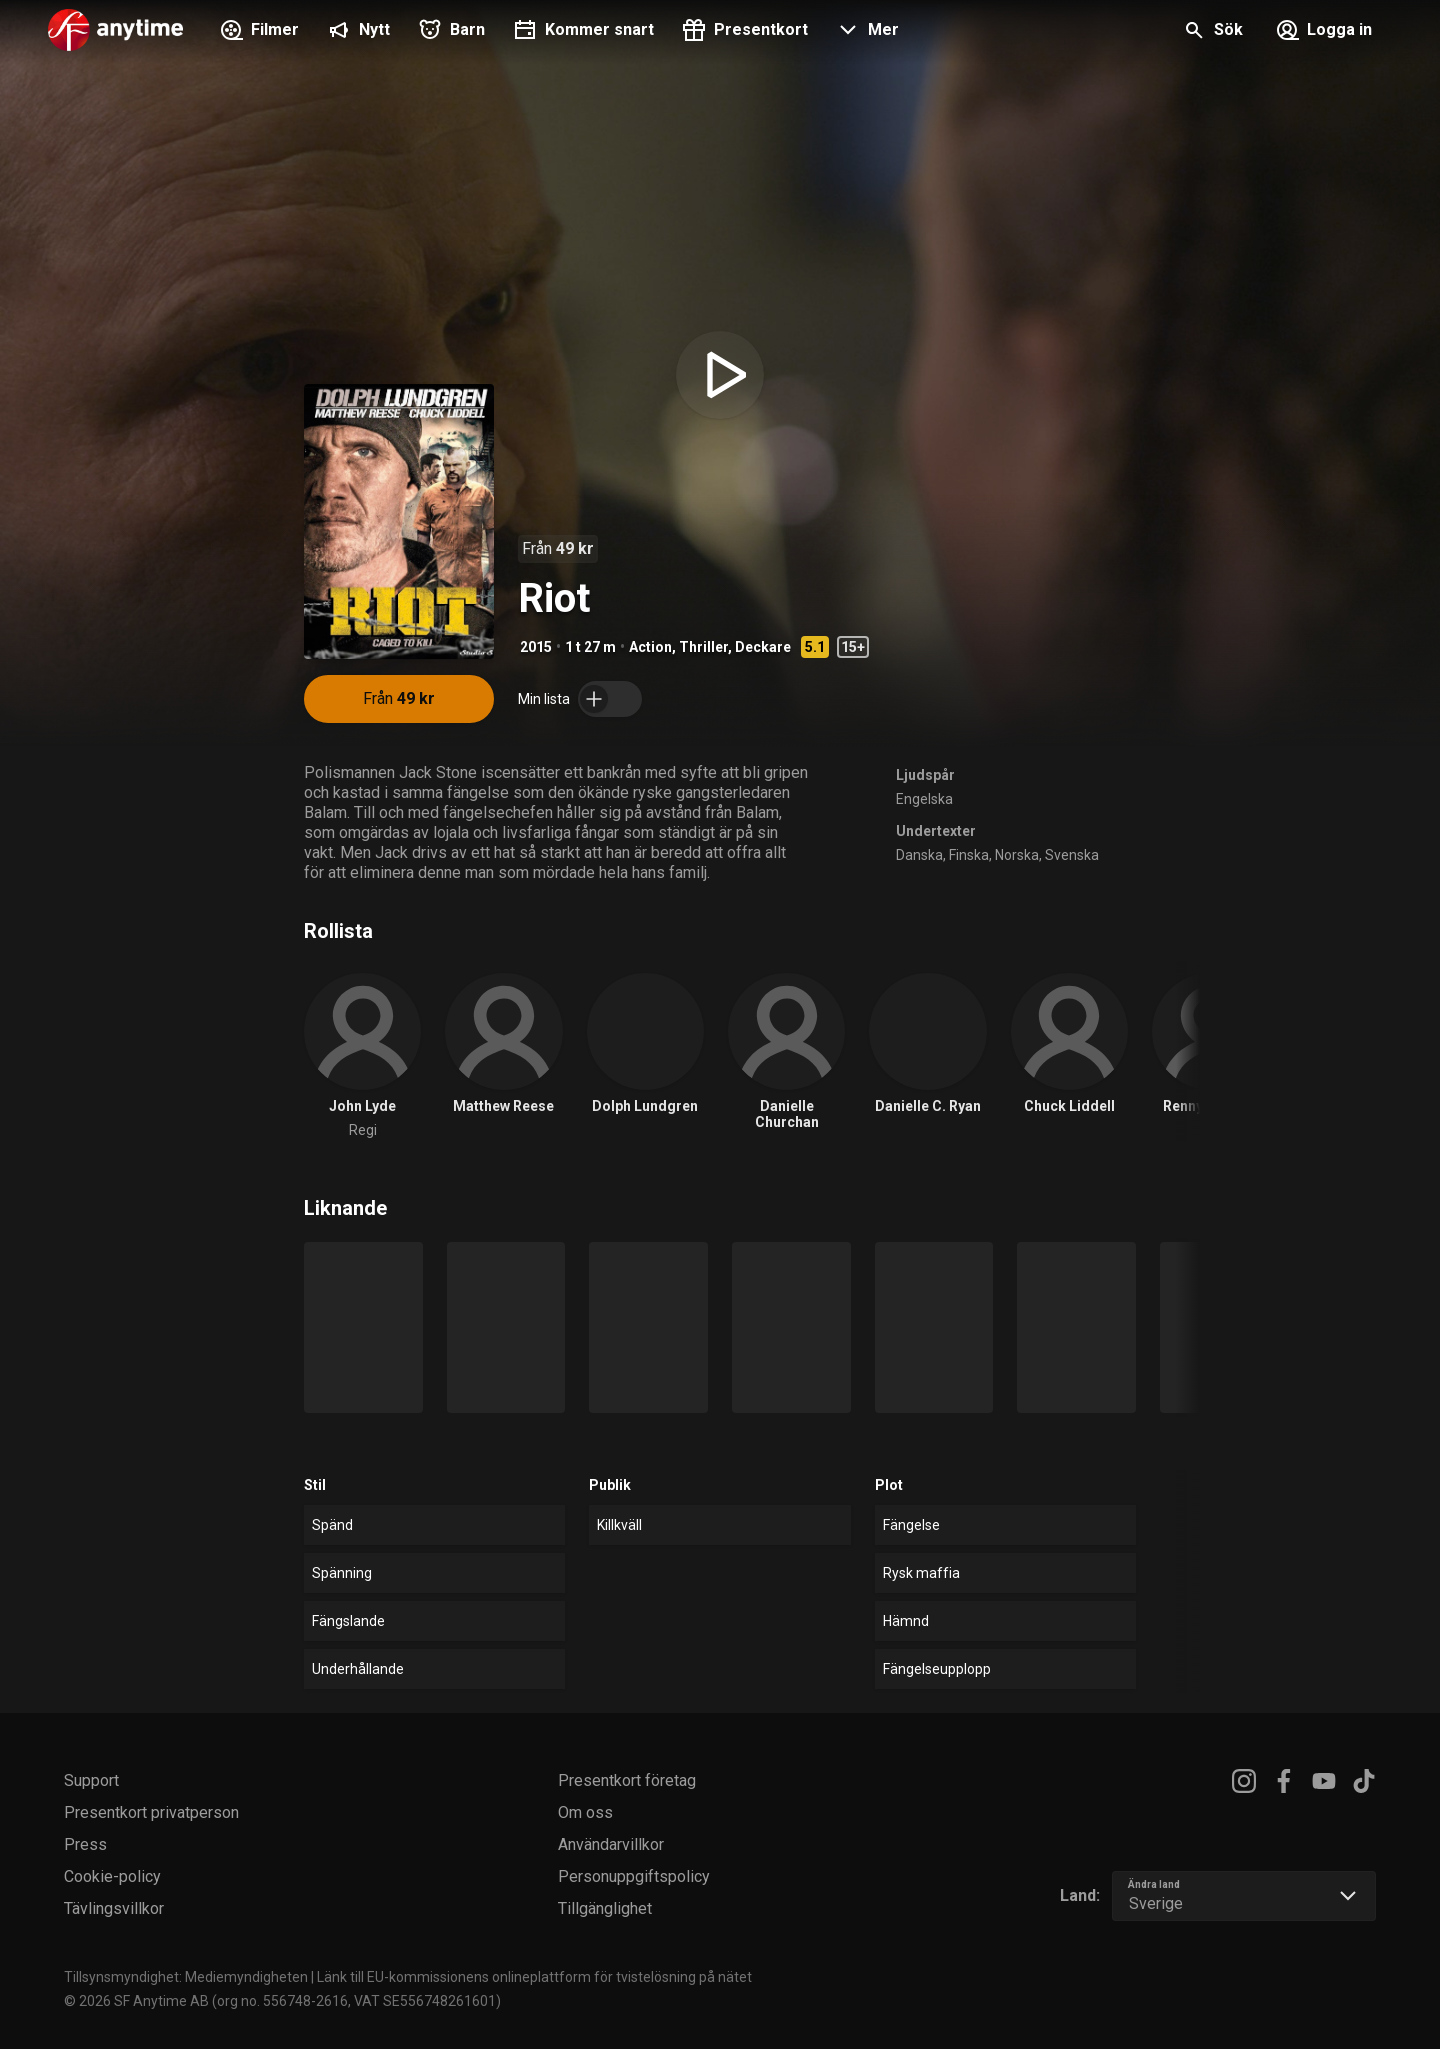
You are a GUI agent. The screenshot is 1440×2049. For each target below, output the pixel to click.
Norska (1017, 855)
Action (650, 647)
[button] (865, 32)
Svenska (1072, 855)
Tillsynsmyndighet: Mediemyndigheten (186, 1977)
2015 (536, 647)
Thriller (703, 647)
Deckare (763, 647)
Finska (969, 855)
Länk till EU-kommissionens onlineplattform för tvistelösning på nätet (534, 1977)
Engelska (924, 799)
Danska (919, 855)
